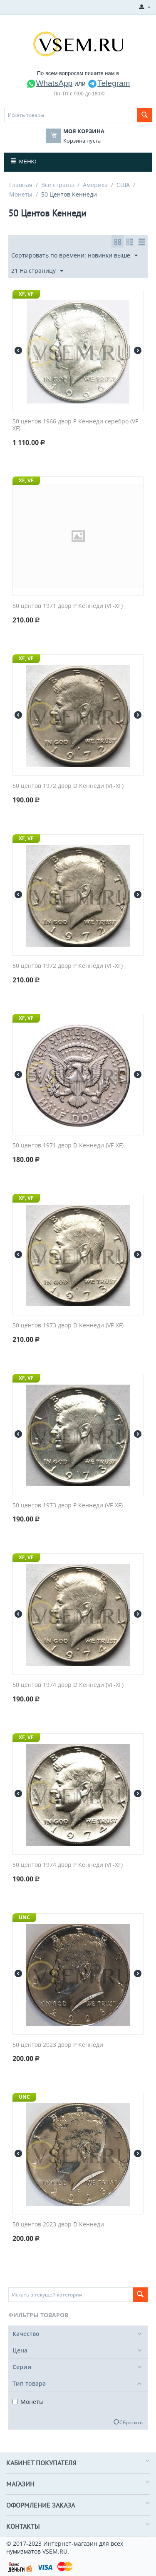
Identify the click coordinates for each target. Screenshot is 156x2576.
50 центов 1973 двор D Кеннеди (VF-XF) (68, 1325)
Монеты (20, 194)
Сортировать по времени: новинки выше (74, 255)
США (123, 185)
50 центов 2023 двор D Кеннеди (58, 2224)
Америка (95, 185)
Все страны (57, 185)
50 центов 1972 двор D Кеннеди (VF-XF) (68, 786)
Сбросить (131, 2422)
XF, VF (26, 293)
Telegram (108, 83)
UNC (24, 1917)
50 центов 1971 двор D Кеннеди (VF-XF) (68, 1145)
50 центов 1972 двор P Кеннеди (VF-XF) (67, 966)
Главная (20, 185)
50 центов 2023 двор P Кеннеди (57, 2045)
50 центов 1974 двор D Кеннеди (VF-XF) (68, 1685)
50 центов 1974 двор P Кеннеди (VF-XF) (67, 1865)
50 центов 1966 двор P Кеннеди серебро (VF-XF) (76, 425)
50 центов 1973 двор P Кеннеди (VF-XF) (67, 1505)
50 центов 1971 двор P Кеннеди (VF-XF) (67, 606)
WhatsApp (49, 83)
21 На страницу (37, 271)
